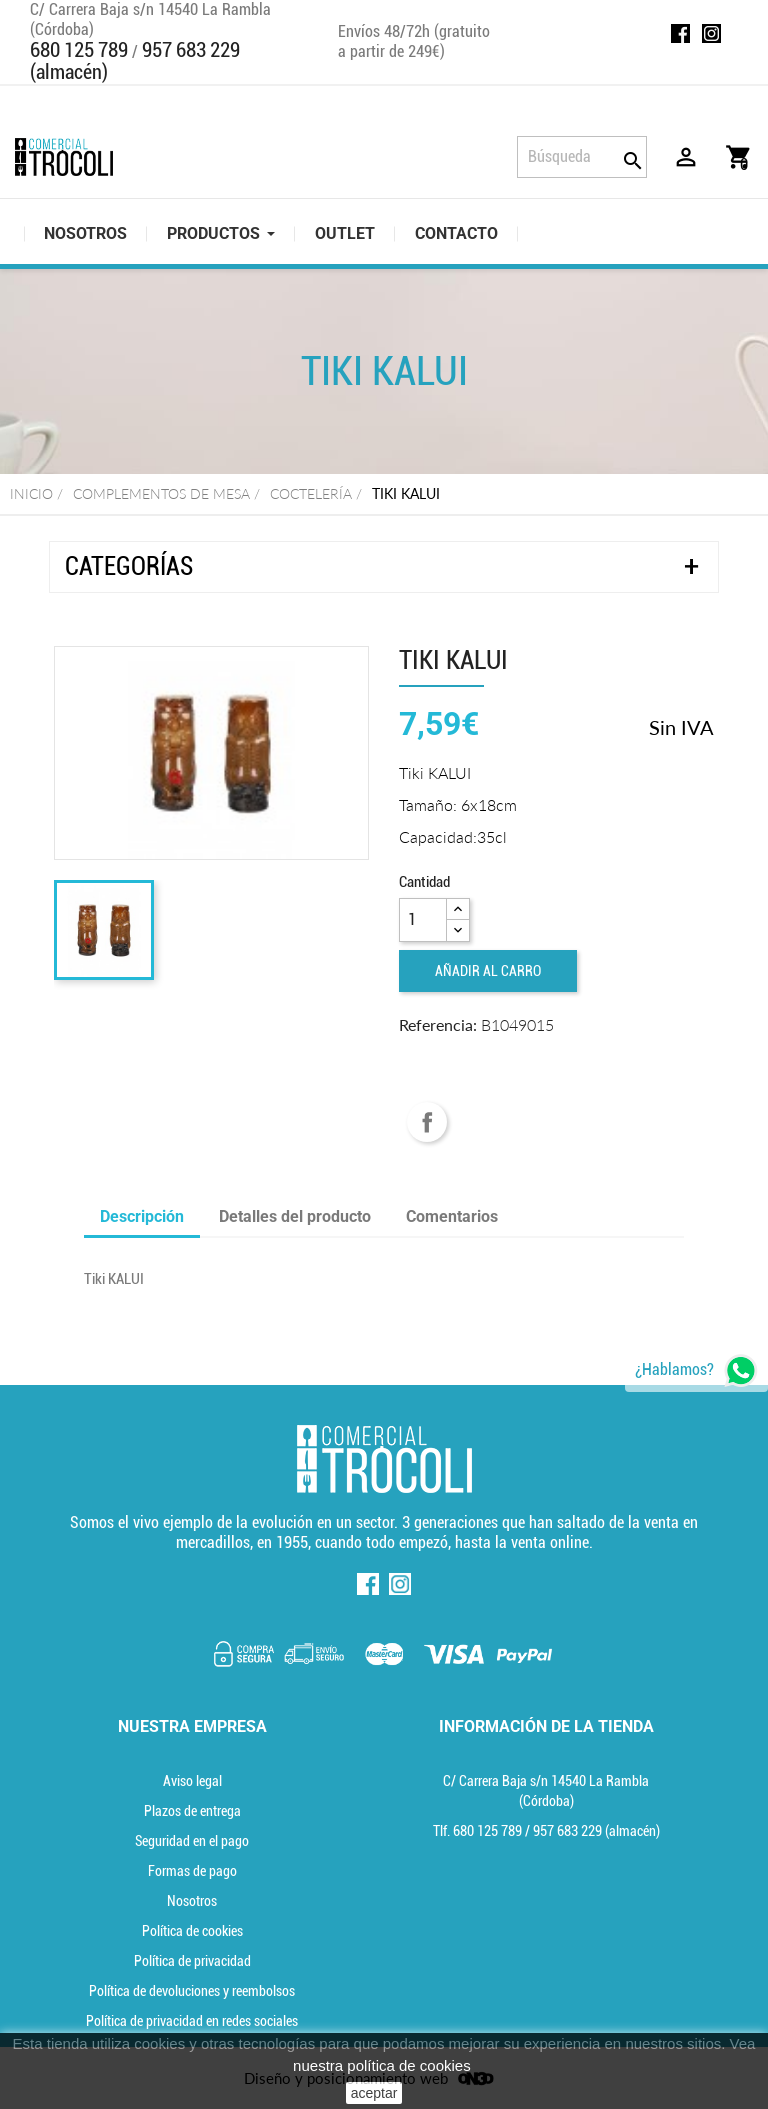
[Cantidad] (423, 920)
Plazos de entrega (192, 1811)
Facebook (680, 33)
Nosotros (192, 1901)
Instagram (711, 33)
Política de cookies (192, 1931)
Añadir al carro (488, 971)
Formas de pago (192, 1871)
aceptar (374, 2093)
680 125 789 (79, 50)
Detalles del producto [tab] (295, 1216)
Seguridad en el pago (192, 1841)
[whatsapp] (696, 1370)
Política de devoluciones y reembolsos (192, 1991)
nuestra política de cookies (382, 2065)
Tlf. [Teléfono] (479, 1831)
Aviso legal (192, 1781)
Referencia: (438, 1024)
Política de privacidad (192, 1961)
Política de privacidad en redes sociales (192, 2021)
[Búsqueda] (582, 157)
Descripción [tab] (142, 1216)
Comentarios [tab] (452, 1216)
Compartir (427, 1122)
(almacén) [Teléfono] (596, 1831)
